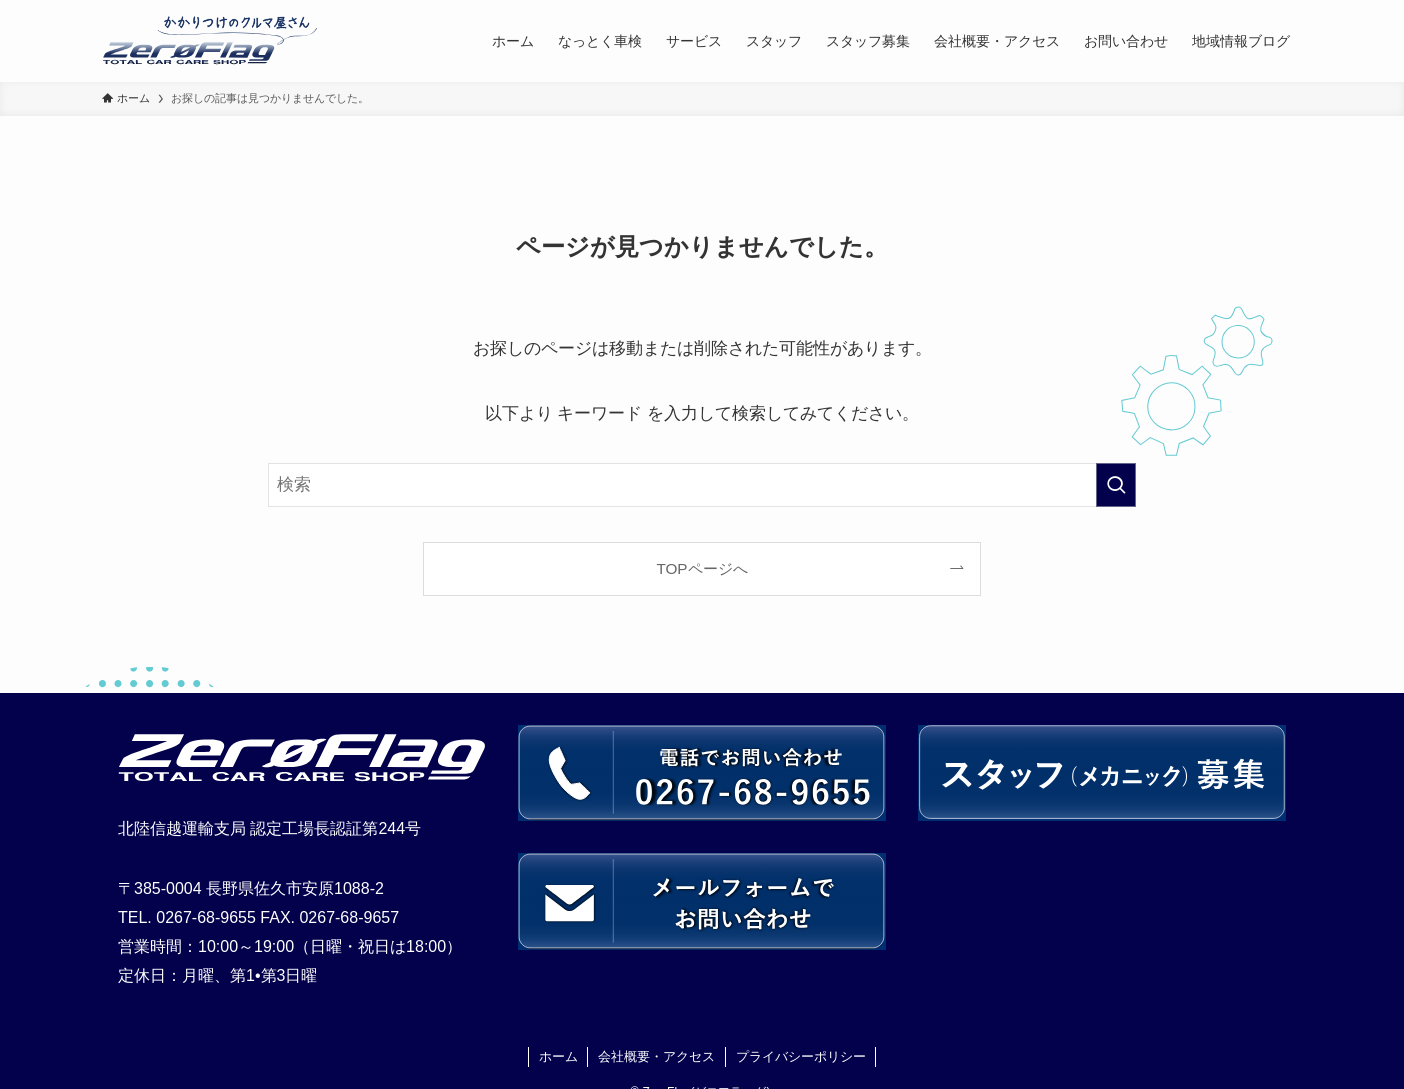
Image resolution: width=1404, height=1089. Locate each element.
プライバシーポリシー (801, 1056)
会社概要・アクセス (656, 1056)
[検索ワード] (702, 485)
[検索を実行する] (1116, 485)
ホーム (558, 1056)
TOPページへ (701, 568)
